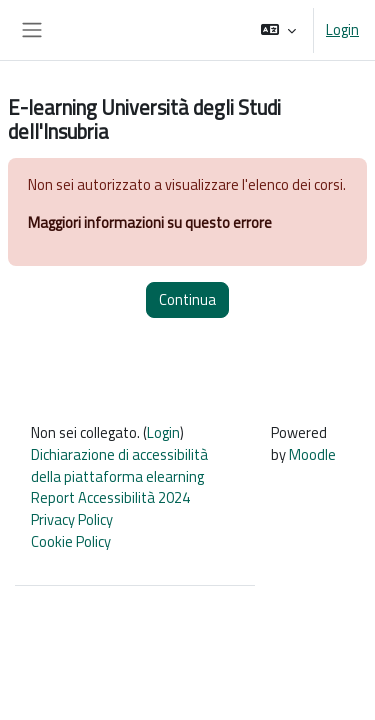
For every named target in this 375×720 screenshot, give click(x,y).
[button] (278, 30)
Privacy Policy (72, 519)
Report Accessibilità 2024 (110, 497)
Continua (187, 299)
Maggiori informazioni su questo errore (150, 222)
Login (342, 30)
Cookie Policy (71, 541)
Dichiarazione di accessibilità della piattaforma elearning (119, 465)
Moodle (312, 454)
